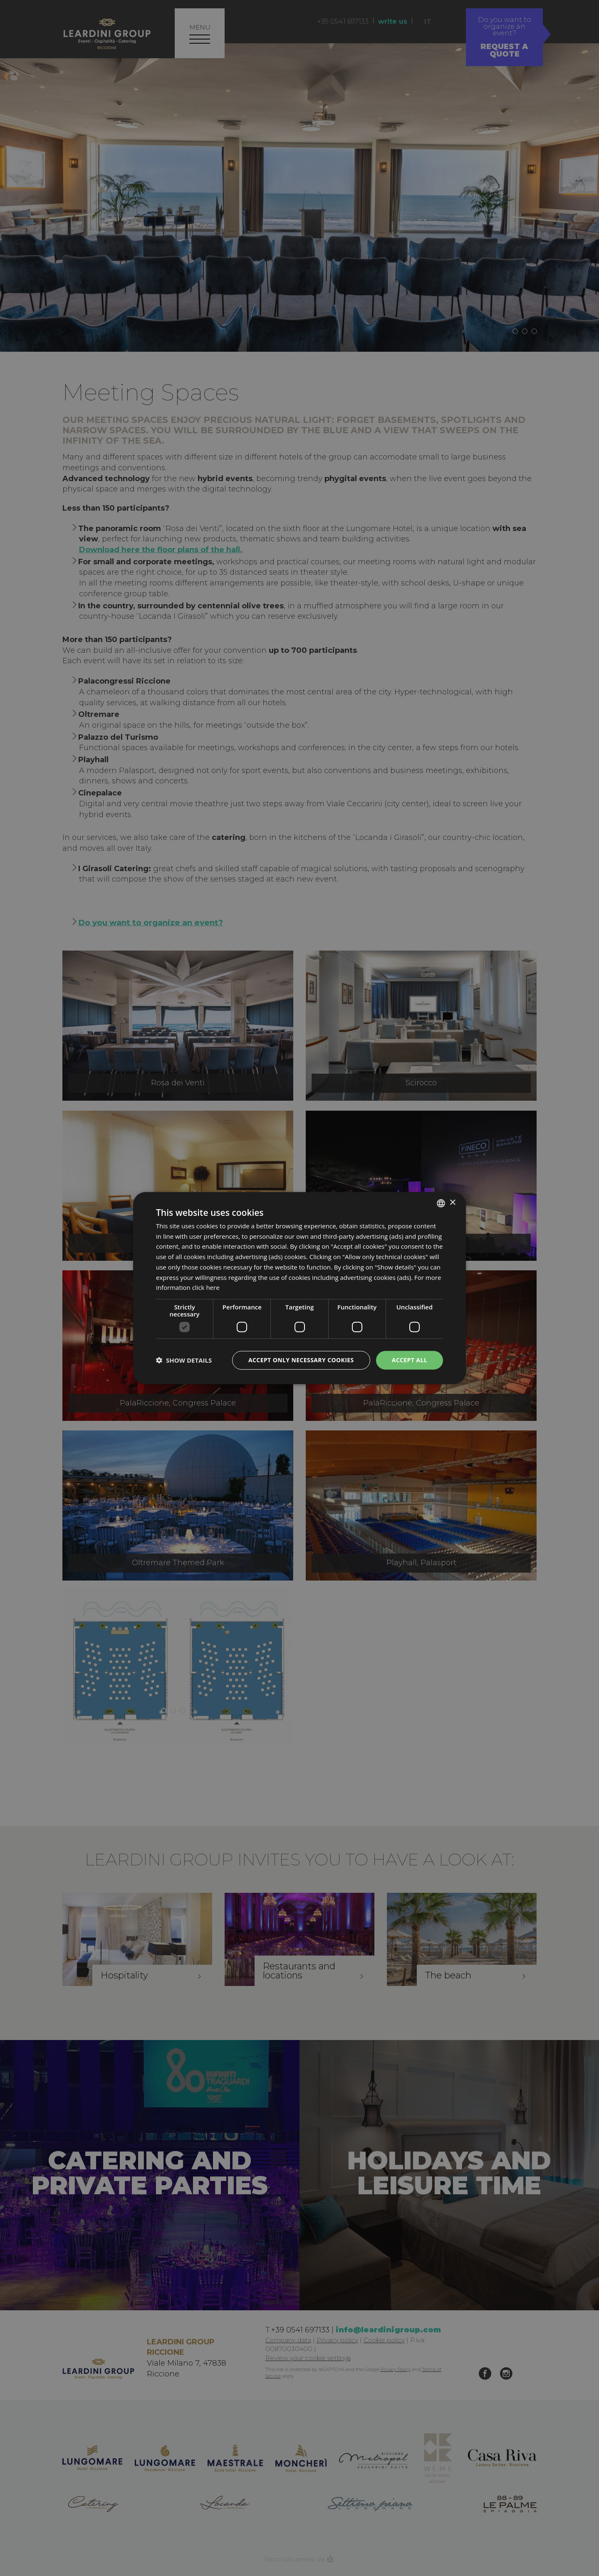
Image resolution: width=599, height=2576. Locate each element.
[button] (184, 1360)
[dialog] (299, 1288)
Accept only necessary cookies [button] (301, 1360)
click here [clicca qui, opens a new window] (206, 1287)
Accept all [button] (409, 1360)
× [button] (452, 1203)
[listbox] (441, 1203)
